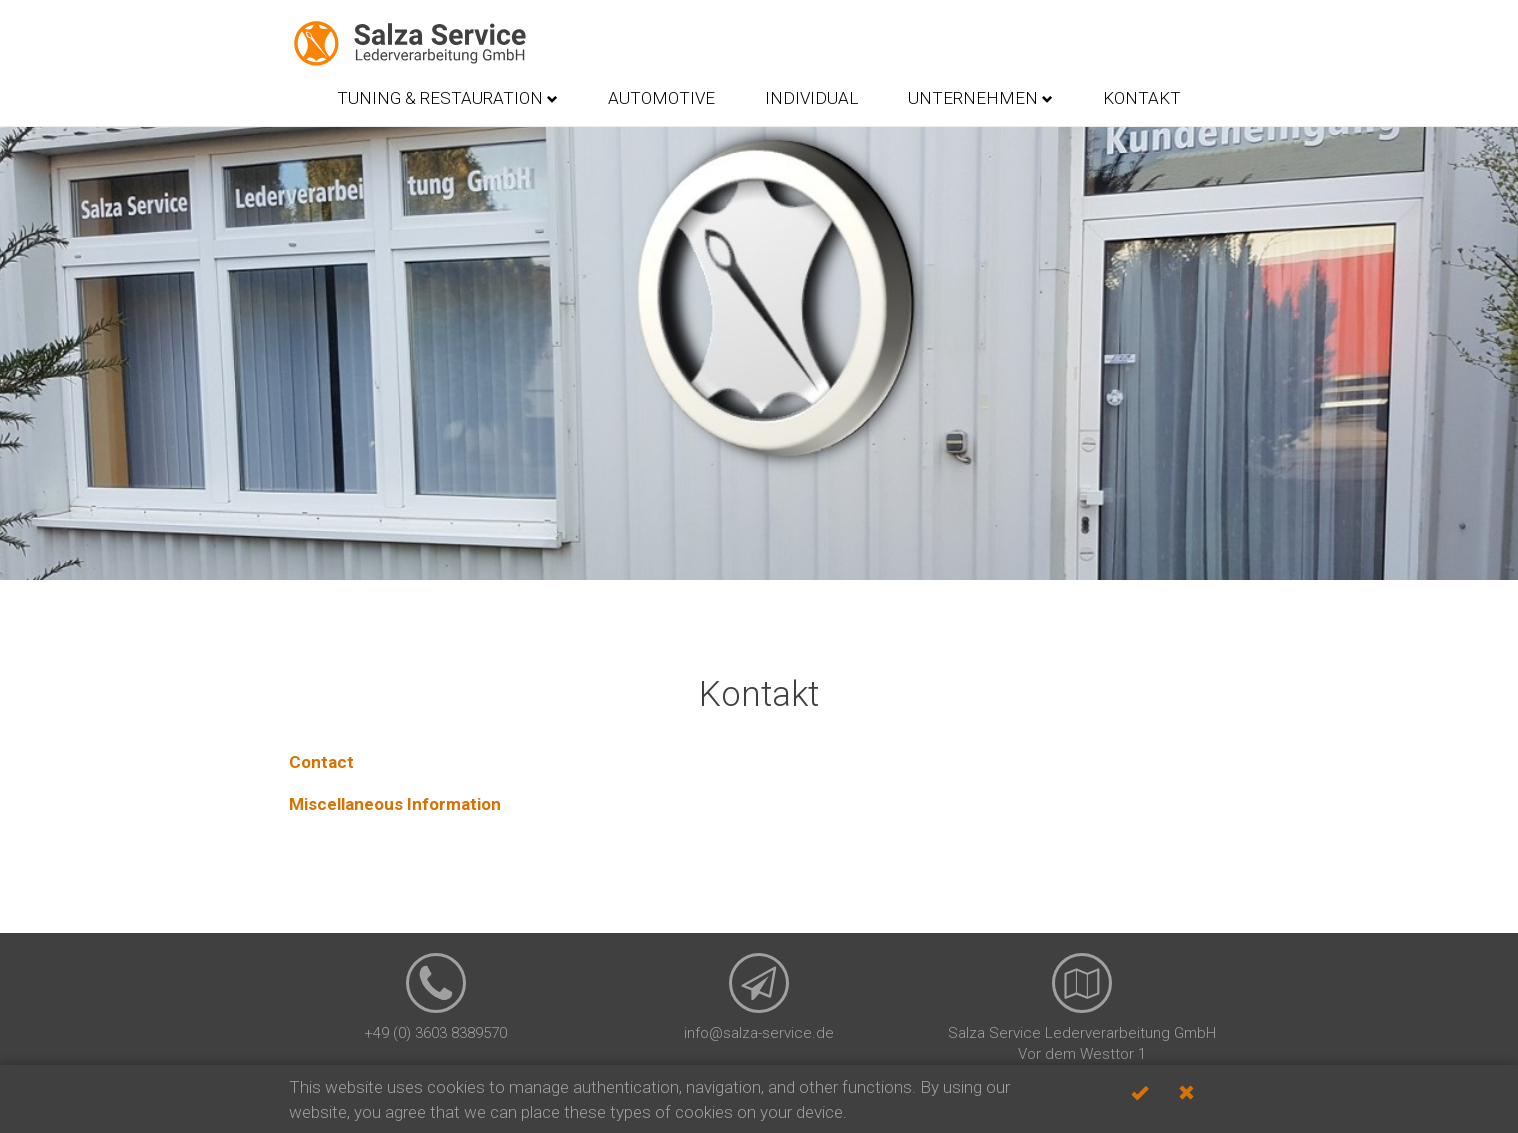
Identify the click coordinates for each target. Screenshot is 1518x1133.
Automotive (661, 98)
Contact (321, 762)
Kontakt (1142, 98)
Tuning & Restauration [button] (447, 98)
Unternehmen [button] (980, 98)
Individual (811, 98)
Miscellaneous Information (395, 804)
